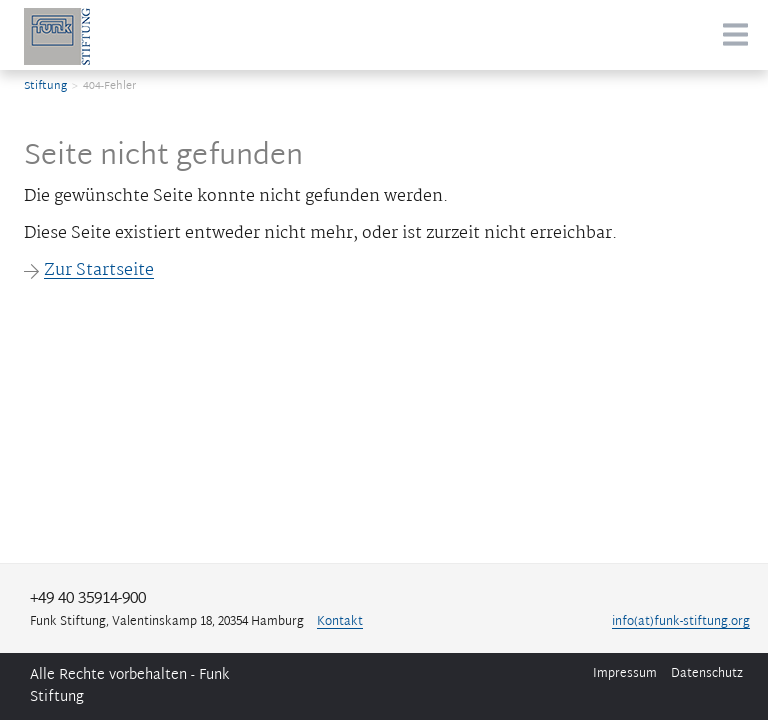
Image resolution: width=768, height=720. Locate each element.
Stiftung (45, 86)
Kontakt (340, 622)
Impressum (625, 674)
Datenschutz (707, 674)
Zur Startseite (89, 271)
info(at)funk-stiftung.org (681, 622)
